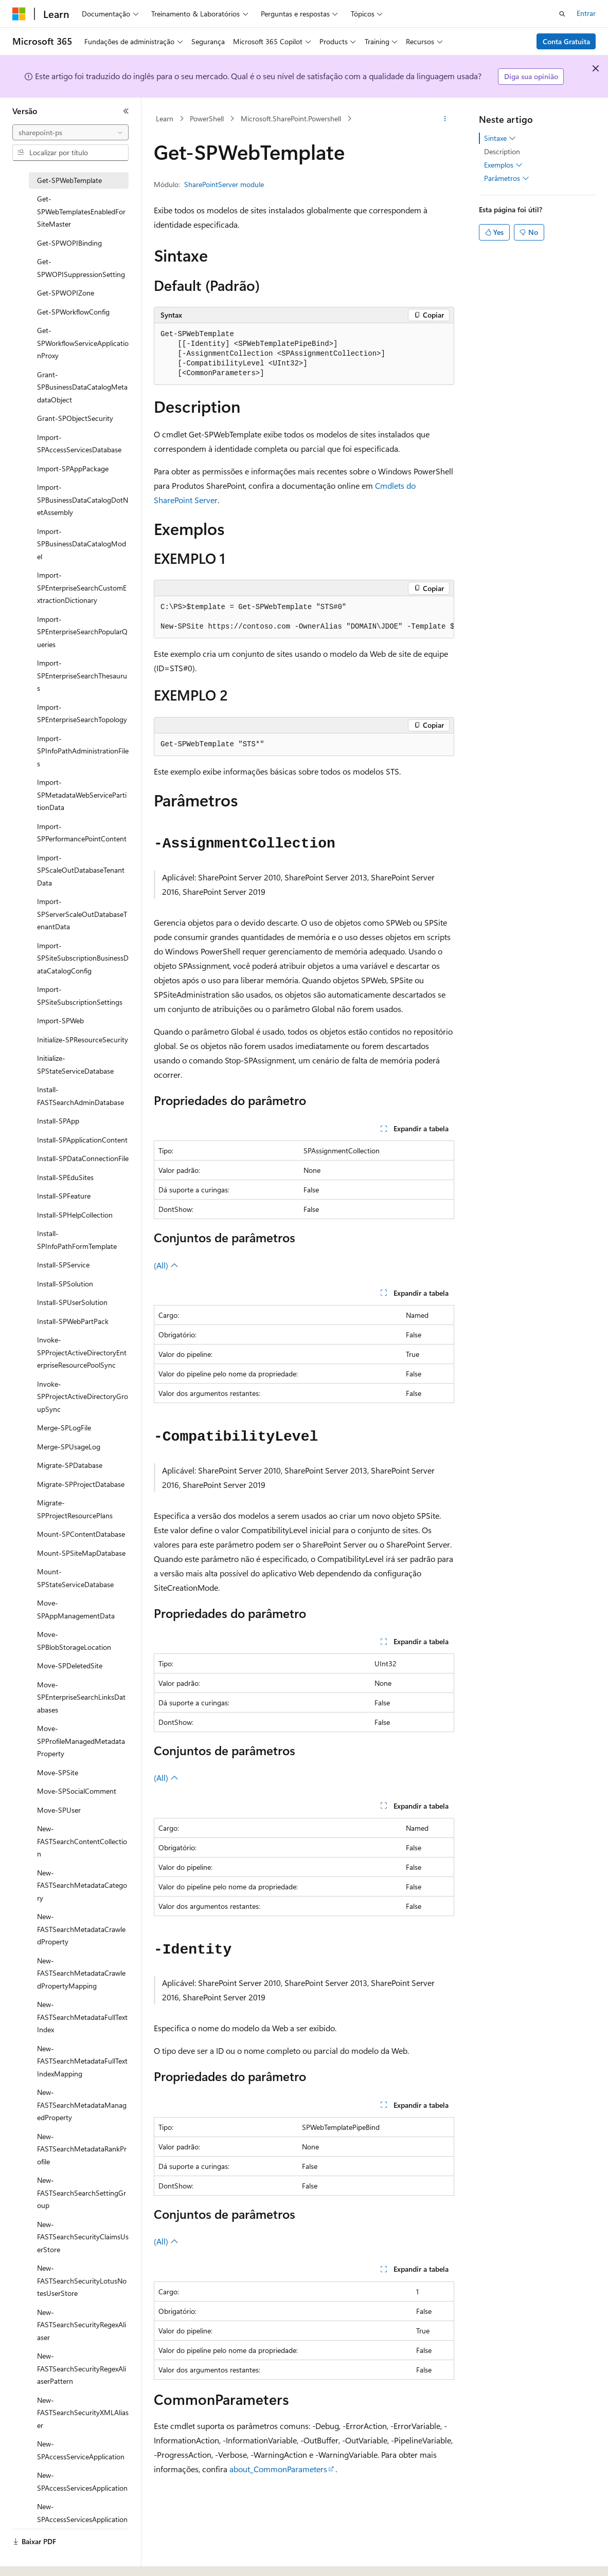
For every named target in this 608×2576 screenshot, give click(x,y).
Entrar (586, 13)
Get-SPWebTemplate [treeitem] (69, 180)
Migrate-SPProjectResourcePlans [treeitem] (75, 1509)
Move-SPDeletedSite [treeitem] (69, 1665)
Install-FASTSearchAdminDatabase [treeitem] (80, 1095)
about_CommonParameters (278, 2468)
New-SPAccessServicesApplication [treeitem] (82, 2481)
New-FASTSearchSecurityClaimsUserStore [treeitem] (83, 2236)
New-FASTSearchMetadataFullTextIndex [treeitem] (82, 2016)
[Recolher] (126, 111)
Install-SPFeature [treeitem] (64, 1196)
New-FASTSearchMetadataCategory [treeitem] (82, 1885)
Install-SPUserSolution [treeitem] (72, 1302)
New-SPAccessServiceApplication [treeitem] (80, 2450)
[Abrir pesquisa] (562, 14)
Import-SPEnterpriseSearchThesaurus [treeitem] (82, 675)
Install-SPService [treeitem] (63, 1264)
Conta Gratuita (566, 41)
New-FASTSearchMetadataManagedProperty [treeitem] (82, 2104)
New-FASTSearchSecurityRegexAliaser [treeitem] (81, 2324)
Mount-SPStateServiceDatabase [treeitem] (75, 1578)
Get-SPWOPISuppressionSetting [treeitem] (81, 267)
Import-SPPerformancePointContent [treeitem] (82, 832)
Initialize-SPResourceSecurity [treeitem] (82, 1039)
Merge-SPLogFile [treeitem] (64, 1427)
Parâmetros (506, 178)
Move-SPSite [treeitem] (57, 1772)
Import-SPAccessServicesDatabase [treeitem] (79, 443)
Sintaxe (500, 138)
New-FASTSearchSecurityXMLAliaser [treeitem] (83, 2412)
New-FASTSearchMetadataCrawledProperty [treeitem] (81, 1928)
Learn (164, 118)
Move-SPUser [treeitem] (59, 1810)
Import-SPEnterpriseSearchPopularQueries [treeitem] (82, 631)
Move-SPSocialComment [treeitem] (76, 1791)
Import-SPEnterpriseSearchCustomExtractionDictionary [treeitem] (82, 587)
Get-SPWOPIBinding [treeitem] (69, 243)
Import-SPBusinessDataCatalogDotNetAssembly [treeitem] (82, 499)
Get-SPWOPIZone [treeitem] (65, 293)
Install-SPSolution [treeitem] (65, 1284)
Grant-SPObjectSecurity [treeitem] (75, 418)
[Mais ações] (445, 119)
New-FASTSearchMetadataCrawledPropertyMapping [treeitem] (81, 1973)
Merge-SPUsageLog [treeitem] (68, 1446)
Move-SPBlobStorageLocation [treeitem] (74, 1640)
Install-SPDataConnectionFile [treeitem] (83, 1158)
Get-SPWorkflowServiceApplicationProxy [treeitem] (83, 342)
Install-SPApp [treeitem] (58, 1121)
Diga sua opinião (531, 76)
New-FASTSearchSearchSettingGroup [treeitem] (81, 2192)
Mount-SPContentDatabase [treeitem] (81, 1534)
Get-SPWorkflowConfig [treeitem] (73, 312)
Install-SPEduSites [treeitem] (65, 1177)
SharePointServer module (224, 184)
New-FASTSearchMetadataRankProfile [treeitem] (82, 2148)
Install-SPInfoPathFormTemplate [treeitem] (77, 1239)
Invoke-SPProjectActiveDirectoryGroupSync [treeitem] (82, 1396)
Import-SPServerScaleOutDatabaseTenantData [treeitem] (82, 913)
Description (502, 151)
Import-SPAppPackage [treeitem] (73, 468)
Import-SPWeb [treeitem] (60, 1020)
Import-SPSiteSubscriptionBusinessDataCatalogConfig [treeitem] (83, 958)
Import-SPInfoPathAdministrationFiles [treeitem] (83, 750)
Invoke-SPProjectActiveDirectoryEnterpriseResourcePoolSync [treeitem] (82, 1352)
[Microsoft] (19, 14)
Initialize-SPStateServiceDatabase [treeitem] (75, 1064)
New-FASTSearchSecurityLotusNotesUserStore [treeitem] (82, 2280)
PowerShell (207, 118)
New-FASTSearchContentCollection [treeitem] (82, 1841)
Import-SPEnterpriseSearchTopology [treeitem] (82, 713)
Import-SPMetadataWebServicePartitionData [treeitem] (82, 794)
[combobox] (70, 132)
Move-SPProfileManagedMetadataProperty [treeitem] (81, 1740)
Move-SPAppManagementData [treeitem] (76, 1609)
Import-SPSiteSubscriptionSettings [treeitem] (79, 995)
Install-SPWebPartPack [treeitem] (73, 1321)
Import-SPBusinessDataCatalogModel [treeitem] (81, 543)
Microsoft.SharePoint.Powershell (291, 118)
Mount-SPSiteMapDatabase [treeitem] (81, 1553)
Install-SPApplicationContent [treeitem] (82, 1140)
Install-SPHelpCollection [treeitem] (75, 1215)
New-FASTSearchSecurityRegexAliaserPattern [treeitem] (81, 2368)
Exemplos (503, 165)
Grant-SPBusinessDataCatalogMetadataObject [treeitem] (82, 387)
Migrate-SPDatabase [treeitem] (69, 1465)
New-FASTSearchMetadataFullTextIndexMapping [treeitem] (82, 2061)
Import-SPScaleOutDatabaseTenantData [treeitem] (80, 870)
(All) (166, 1265)
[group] (304, 617)
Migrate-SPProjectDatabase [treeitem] (80, 1484)
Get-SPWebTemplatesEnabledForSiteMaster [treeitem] (81, 211)
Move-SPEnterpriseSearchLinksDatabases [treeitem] (81, 1697)
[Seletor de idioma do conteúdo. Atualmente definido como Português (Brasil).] (51, 2559)
